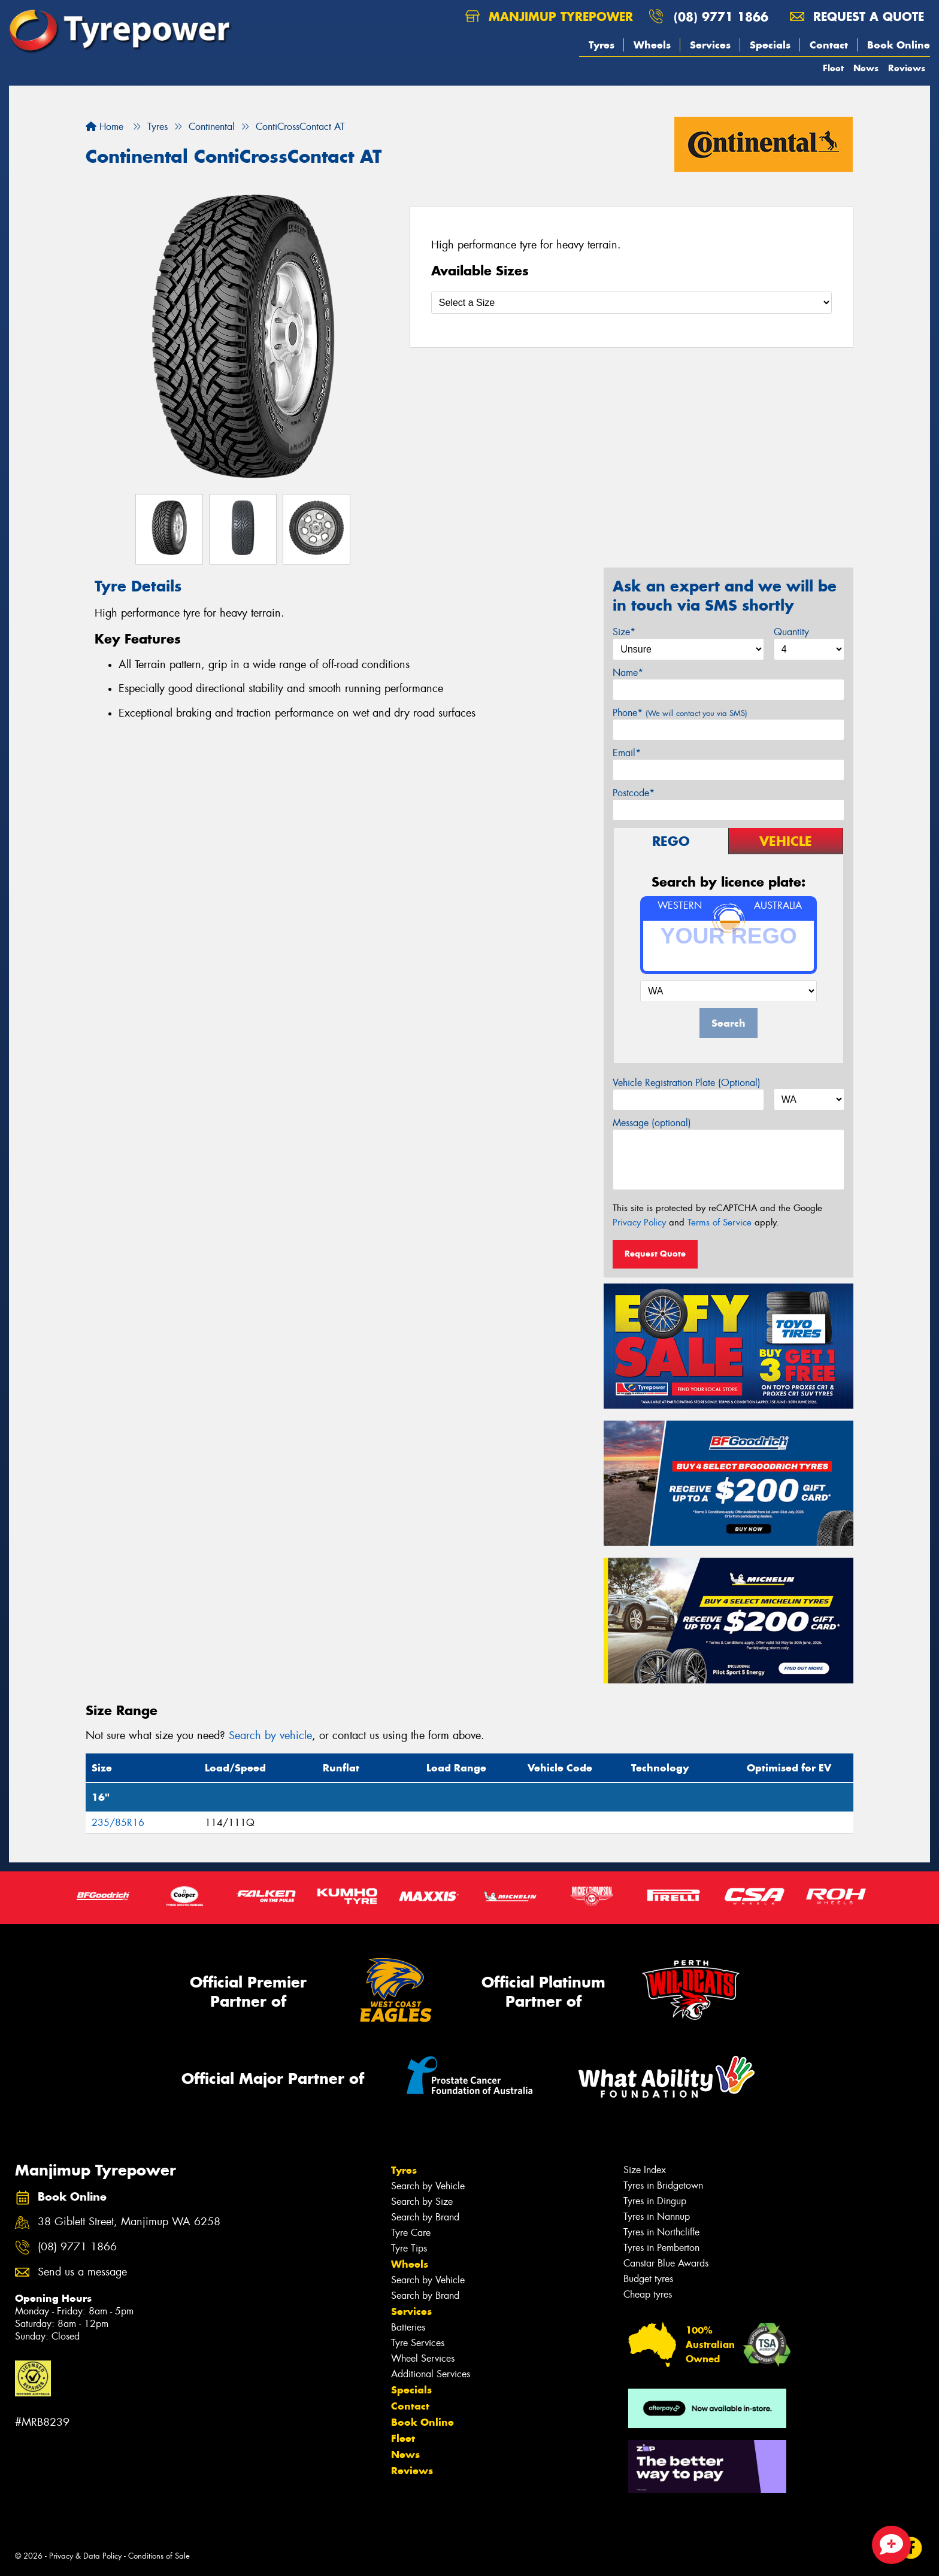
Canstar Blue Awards (665, 2263)
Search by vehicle (270, 1735)
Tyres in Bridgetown (663, 2185)
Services (710, 44)
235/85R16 (118, 1822)
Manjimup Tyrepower (549, 16)
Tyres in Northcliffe (661, 2232)
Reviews (906, 68)
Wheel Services (423, 2358)
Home (104, 126)
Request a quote (857, 16)
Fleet (833, 68)
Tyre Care (411, 2232)
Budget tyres (648, 2278)
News (866, 68)
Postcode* (634, 793)
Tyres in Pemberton (661, 2247)
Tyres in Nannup (656, 2216)
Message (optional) (652, 1122)
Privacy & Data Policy (85, 2556)
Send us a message (82, 2272)
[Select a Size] (631, 303)
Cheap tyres (647, 2294)
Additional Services (430, 2374)
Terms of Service (719, 1222)
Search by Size (422, 2201)
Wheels (652, 44)
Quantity (791, 632)
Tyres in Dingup (654, 2201)
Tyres (601, 44)
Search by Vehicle (428, 2186)
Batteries (408, 2327)
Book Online (898, 44)
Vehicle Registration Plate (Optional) (687, 1082)
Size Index (644, 2170)
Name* (628, 672)
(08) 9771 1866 (721, 16)
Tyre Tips (409, 2248)
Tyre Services (417, 2343)
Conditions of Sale (159, 2556)
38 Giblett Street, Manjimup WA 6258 (129, 2222)
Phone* (680, 712)
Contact (829, 44)
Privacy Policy (639, 1222)
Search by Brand (425, 2217)
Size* (624, 632)
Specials (770, 44)
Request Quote (655, 1253)
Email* (627, 753)
